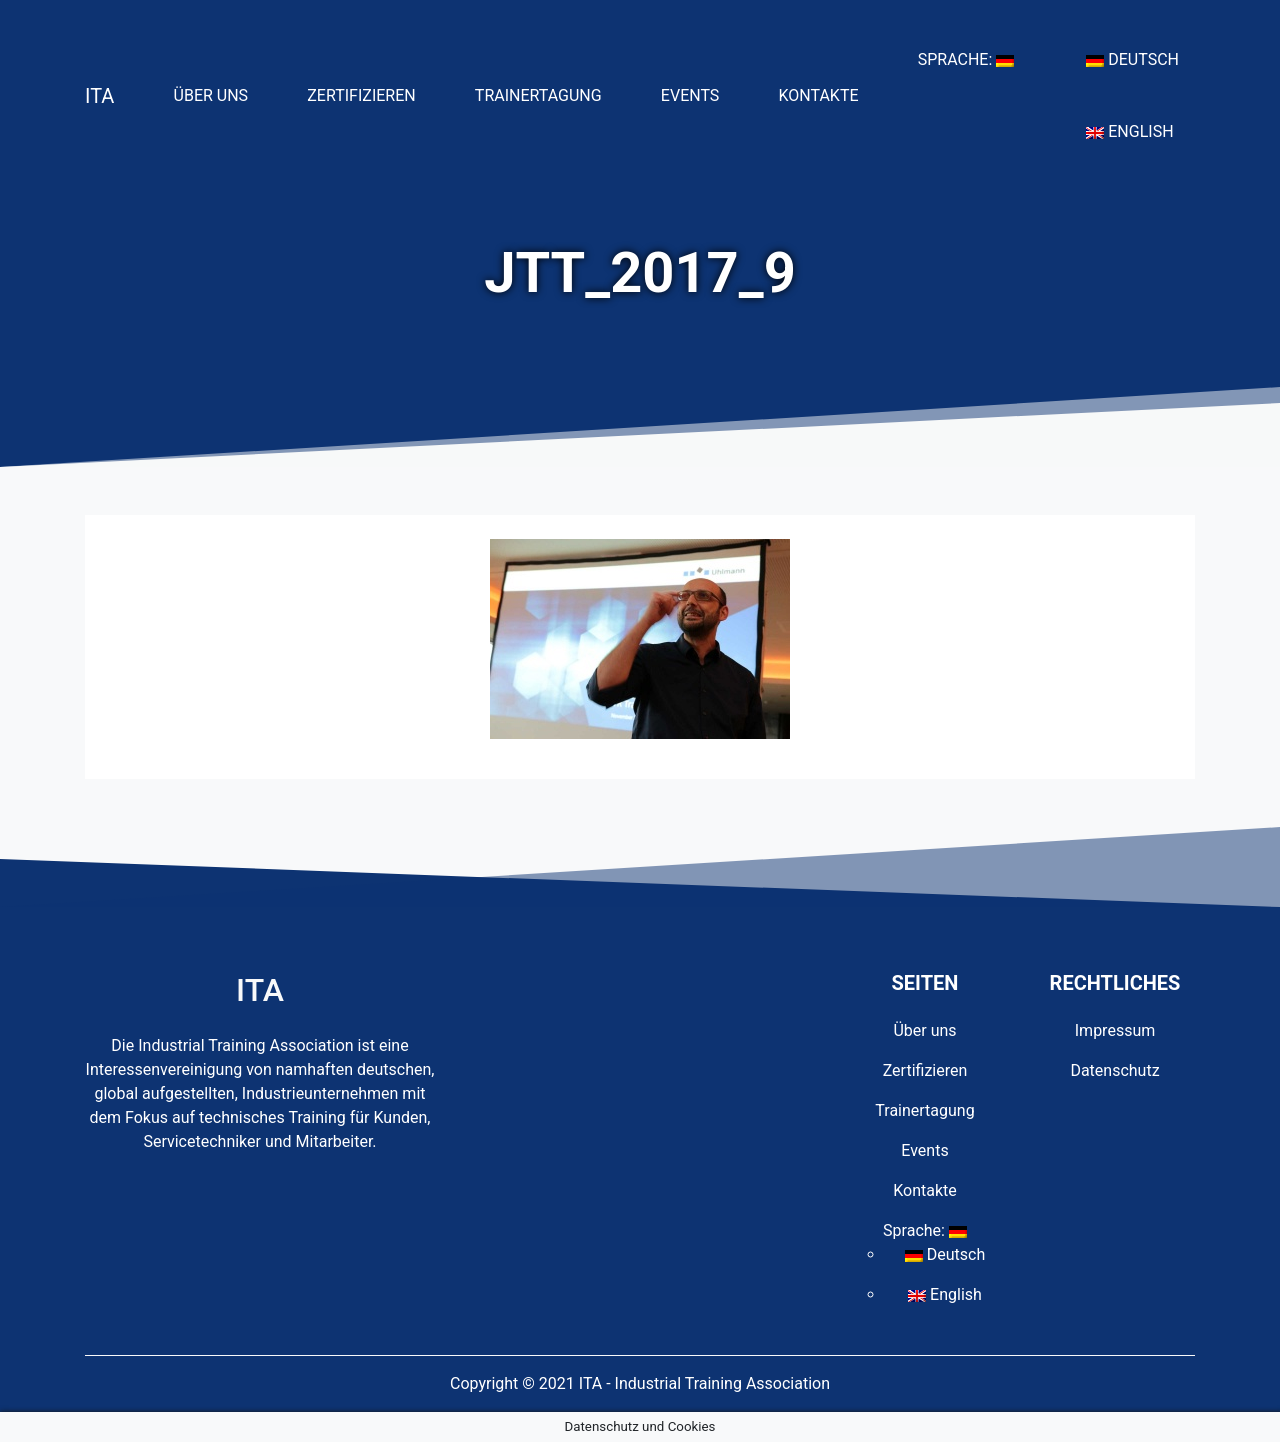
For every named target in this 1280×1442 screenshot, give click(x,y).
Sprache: (974, 58)
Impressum (1115, 1030)
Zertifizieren (369, 94)
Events (698, 94)
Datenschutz (1114, 1070)
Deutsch (1140, 58)
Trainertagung (546, 94)
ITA (99, 96)
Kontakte (827, 94)
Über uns (219, 94)
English (1137, 130)
